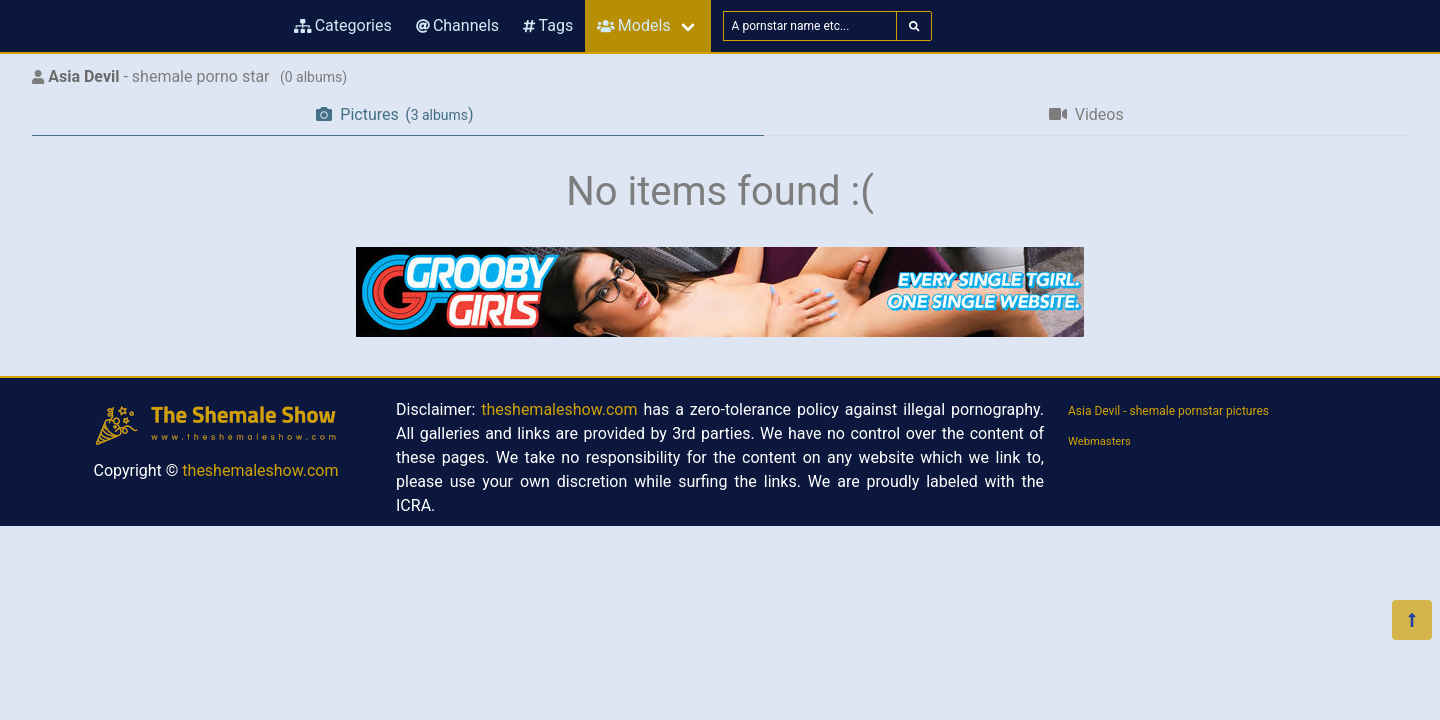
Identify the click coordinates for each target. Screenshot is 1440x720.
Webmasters (1099, 441)
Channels (457, 25)
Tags (548, 25)
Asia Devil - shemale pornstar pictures (1168, 411)
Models (633, 25)
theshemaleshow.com (260, 470)
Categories (343, 25)
